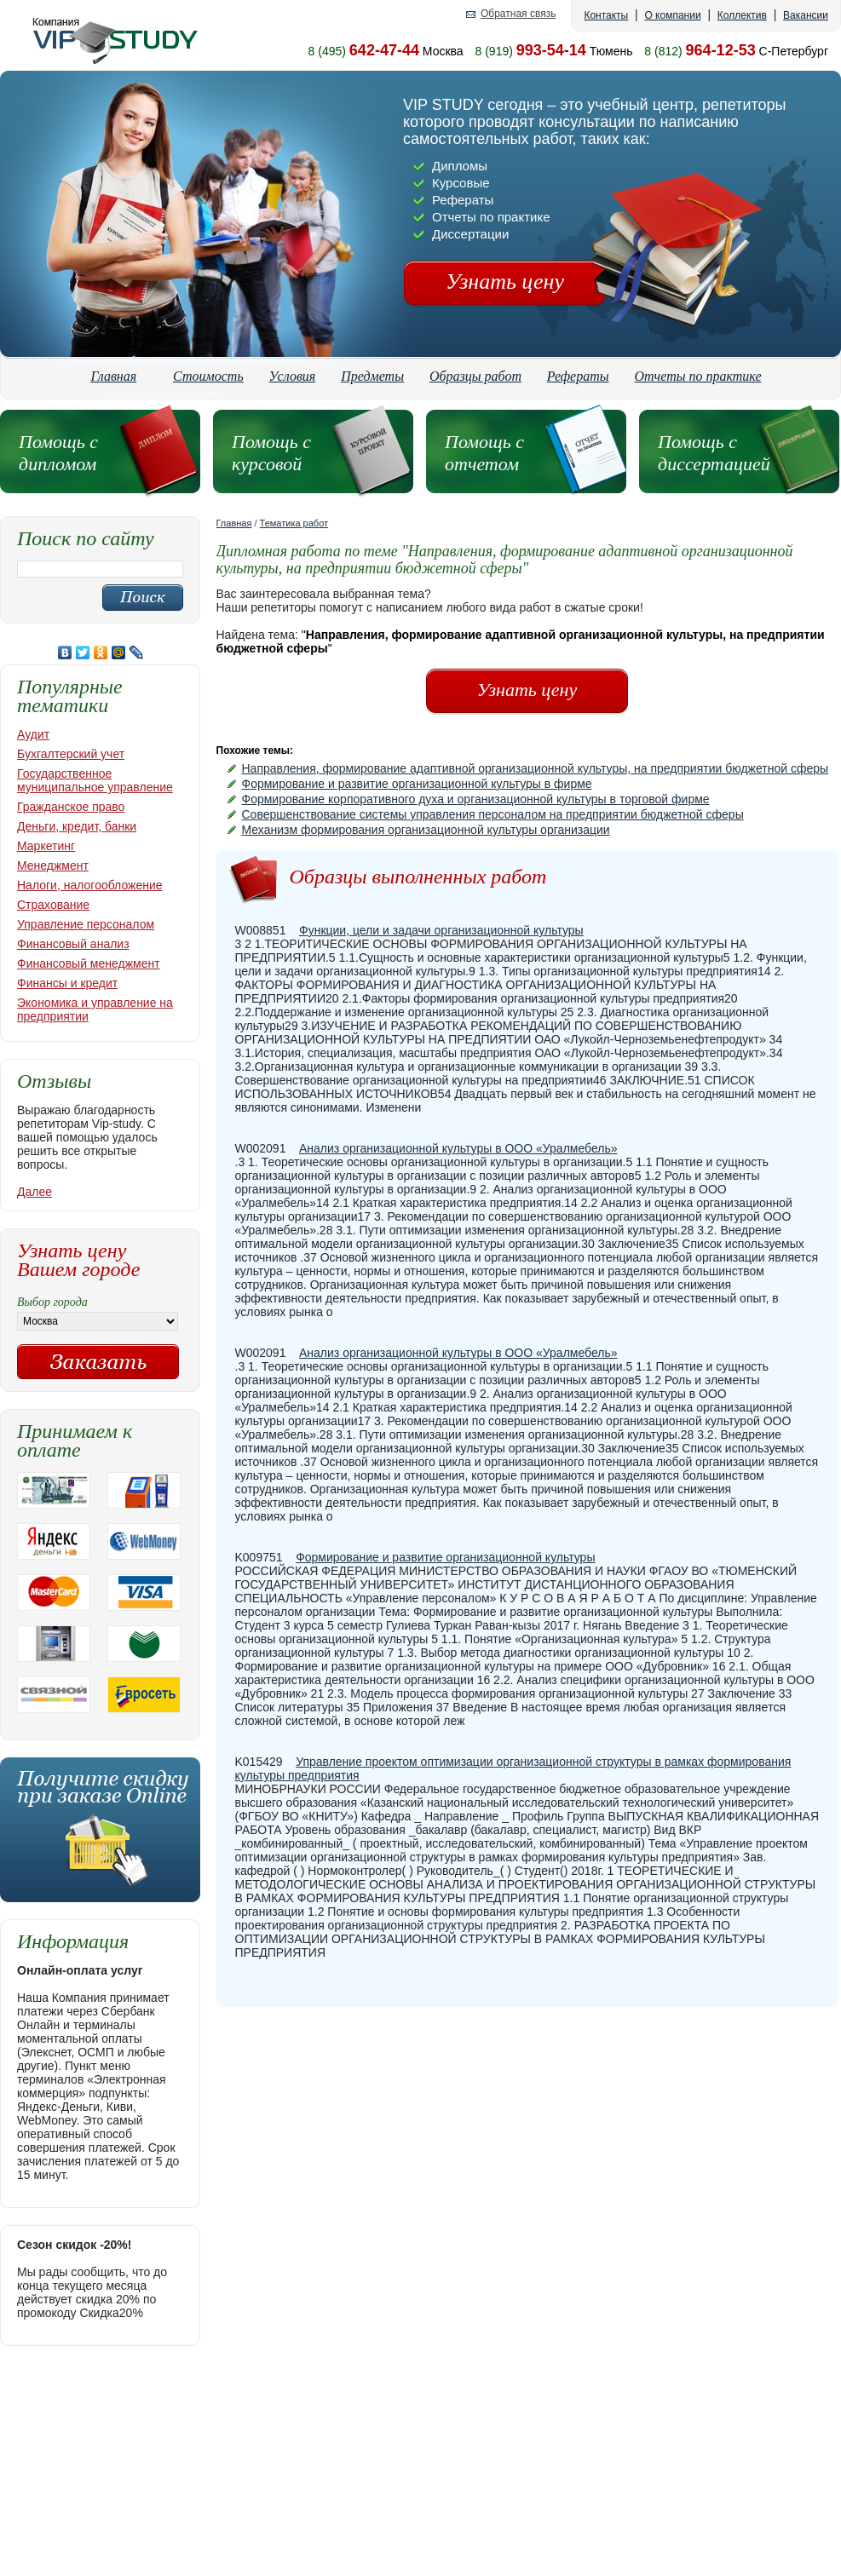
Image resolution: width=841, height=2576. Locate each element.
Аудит (33, 734)
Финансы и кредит (67, 983)
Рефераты (578, 376)
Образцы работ (475, 376)
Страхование (53, 904)
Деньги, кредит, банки (76, 826)
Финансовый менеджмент (88, 963)
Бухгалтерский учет (70, 754)
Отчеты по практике (698, 376)
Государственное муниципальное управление (95, 780)
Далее (34, 1192)
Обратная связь (518, 14)
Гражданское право (70, 807)
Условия (292, 376)
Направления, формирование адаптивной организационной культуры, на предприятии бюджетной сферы (535, 768)
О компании (672, 15)
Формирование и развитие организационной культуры (445, 1557)
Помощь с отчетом (484, 452)
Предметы (372, 376)
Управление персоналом (85, 924)
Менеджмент (53, 865)
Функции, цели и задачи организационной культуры (441, 930)
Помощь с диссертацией (714, 452)
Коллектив (742, 15)
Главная (113, 376)
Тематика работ (294, 523)
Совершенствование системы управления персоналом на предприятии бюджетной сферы (493, 814)
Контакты (606, 15)
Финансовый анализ (73, 944)
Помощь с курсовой (271, 452)
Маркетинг (46, 846)
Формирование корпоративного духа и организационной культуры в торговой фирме (476, 799)
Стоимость (208, 376)
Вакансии (805, 15)
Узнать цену (505, 281)
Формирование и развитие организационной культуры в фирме (417, 784)
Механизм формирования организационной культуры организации (426, 830)
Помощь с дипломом (58, 452)
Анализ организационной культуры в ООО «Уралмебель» (458, 1148)
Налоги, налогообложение (90, 885)
